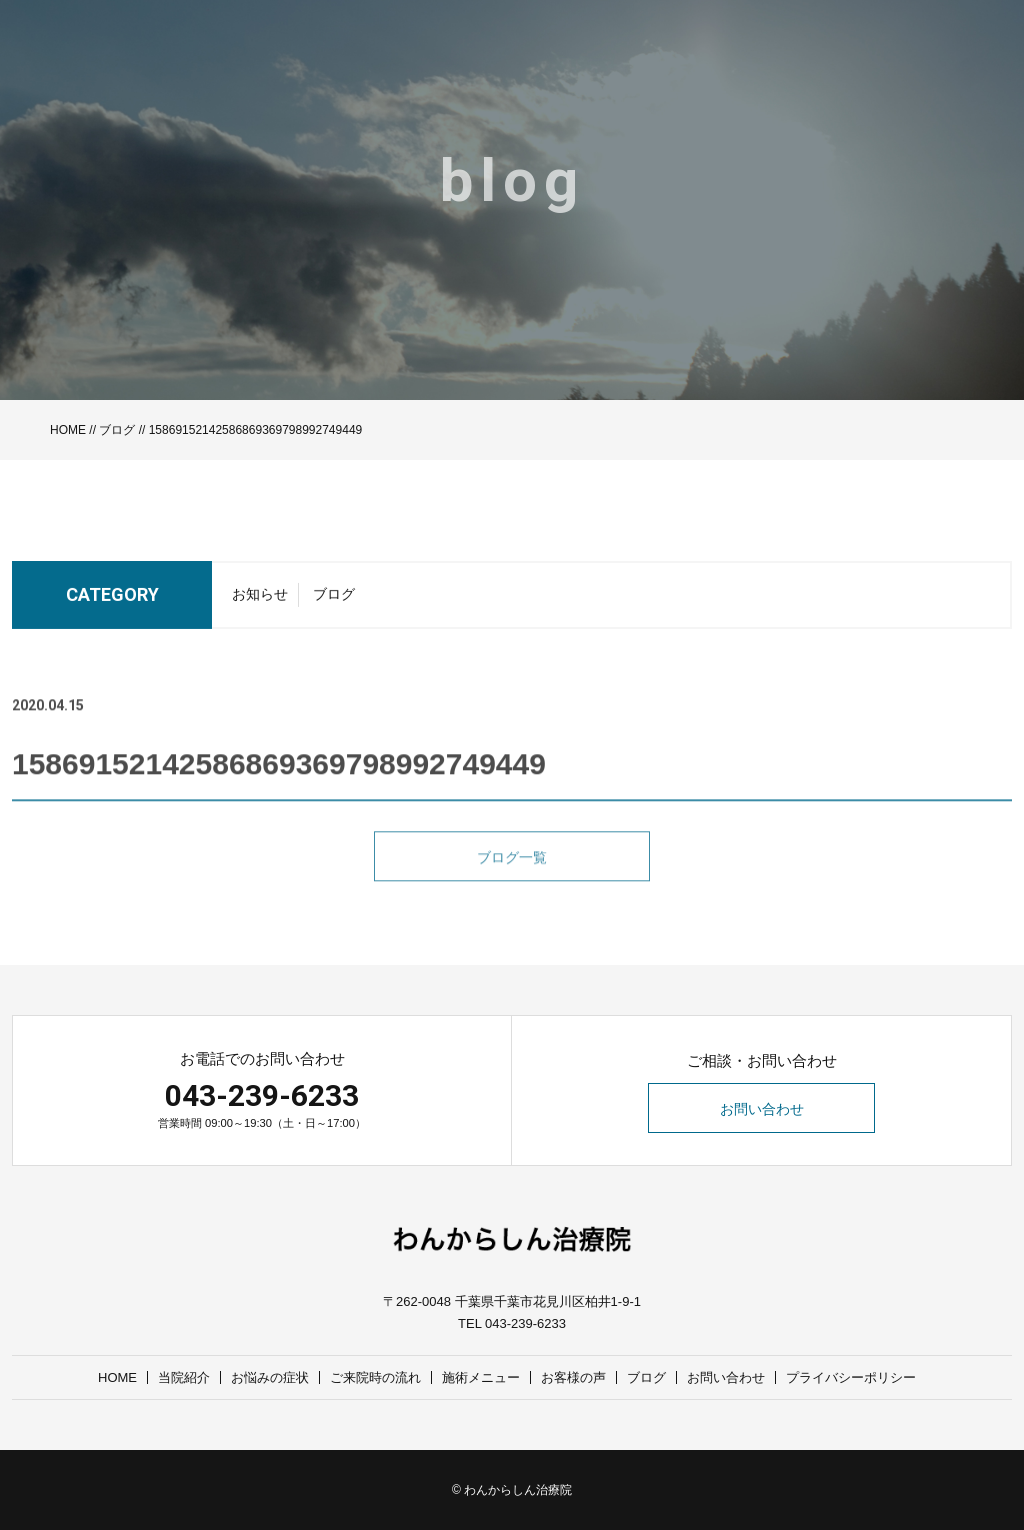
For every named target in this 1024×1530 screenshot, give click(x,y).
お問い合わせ (762, 1109)
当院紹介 (184, 1377)
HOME (68, 430)
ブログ (117, 430)
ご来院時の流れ (375, 1377)
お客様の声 (573, 1377)
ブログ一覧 (512, 882)
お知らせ (260, 600)
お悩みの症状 (270, 1377)
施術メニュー (481, 1377)
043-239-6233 (262, 1095)
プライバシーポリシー (851, 1377)
